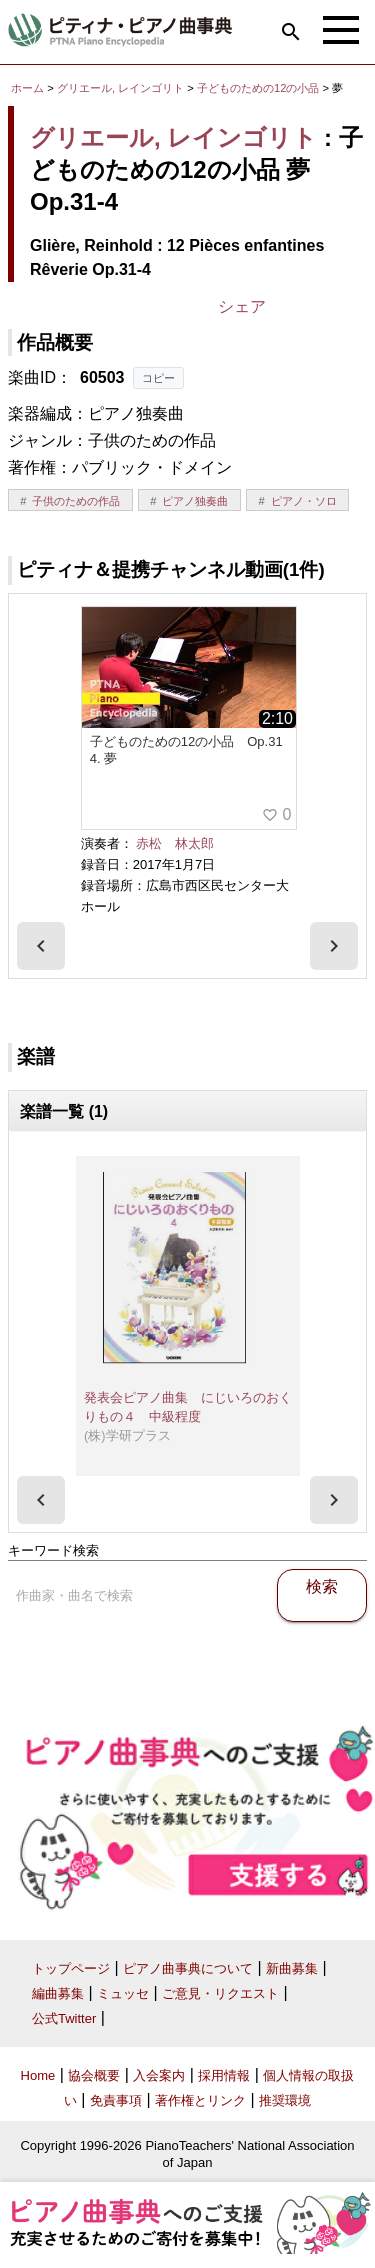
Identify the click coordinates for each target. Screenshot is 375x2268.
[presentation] (41, 946)
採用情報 (224, 2075)
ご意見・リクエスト (220, 1993)
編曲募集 (58, 1993)
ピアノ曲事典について (188, 1968)
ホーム (27, 88)
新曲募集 (292, 1968)
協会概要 (94, 2075)
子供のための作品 (76, 501)
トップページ (71, 1968)
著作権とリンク (200, 2100)
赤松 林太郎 (175, 843)
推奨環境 (285, 2100)
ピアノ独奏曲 (195, 501)
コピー (158, 378)
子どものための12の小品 (260, 88)
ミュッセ (123, 1993)
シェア (242, 306)
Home (38, 2075)
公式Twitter (64, 2018)
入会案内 (159, 2075)
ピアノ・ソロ (304, 501)
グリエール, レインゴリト (120, 88)
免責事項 (116, 2100)
